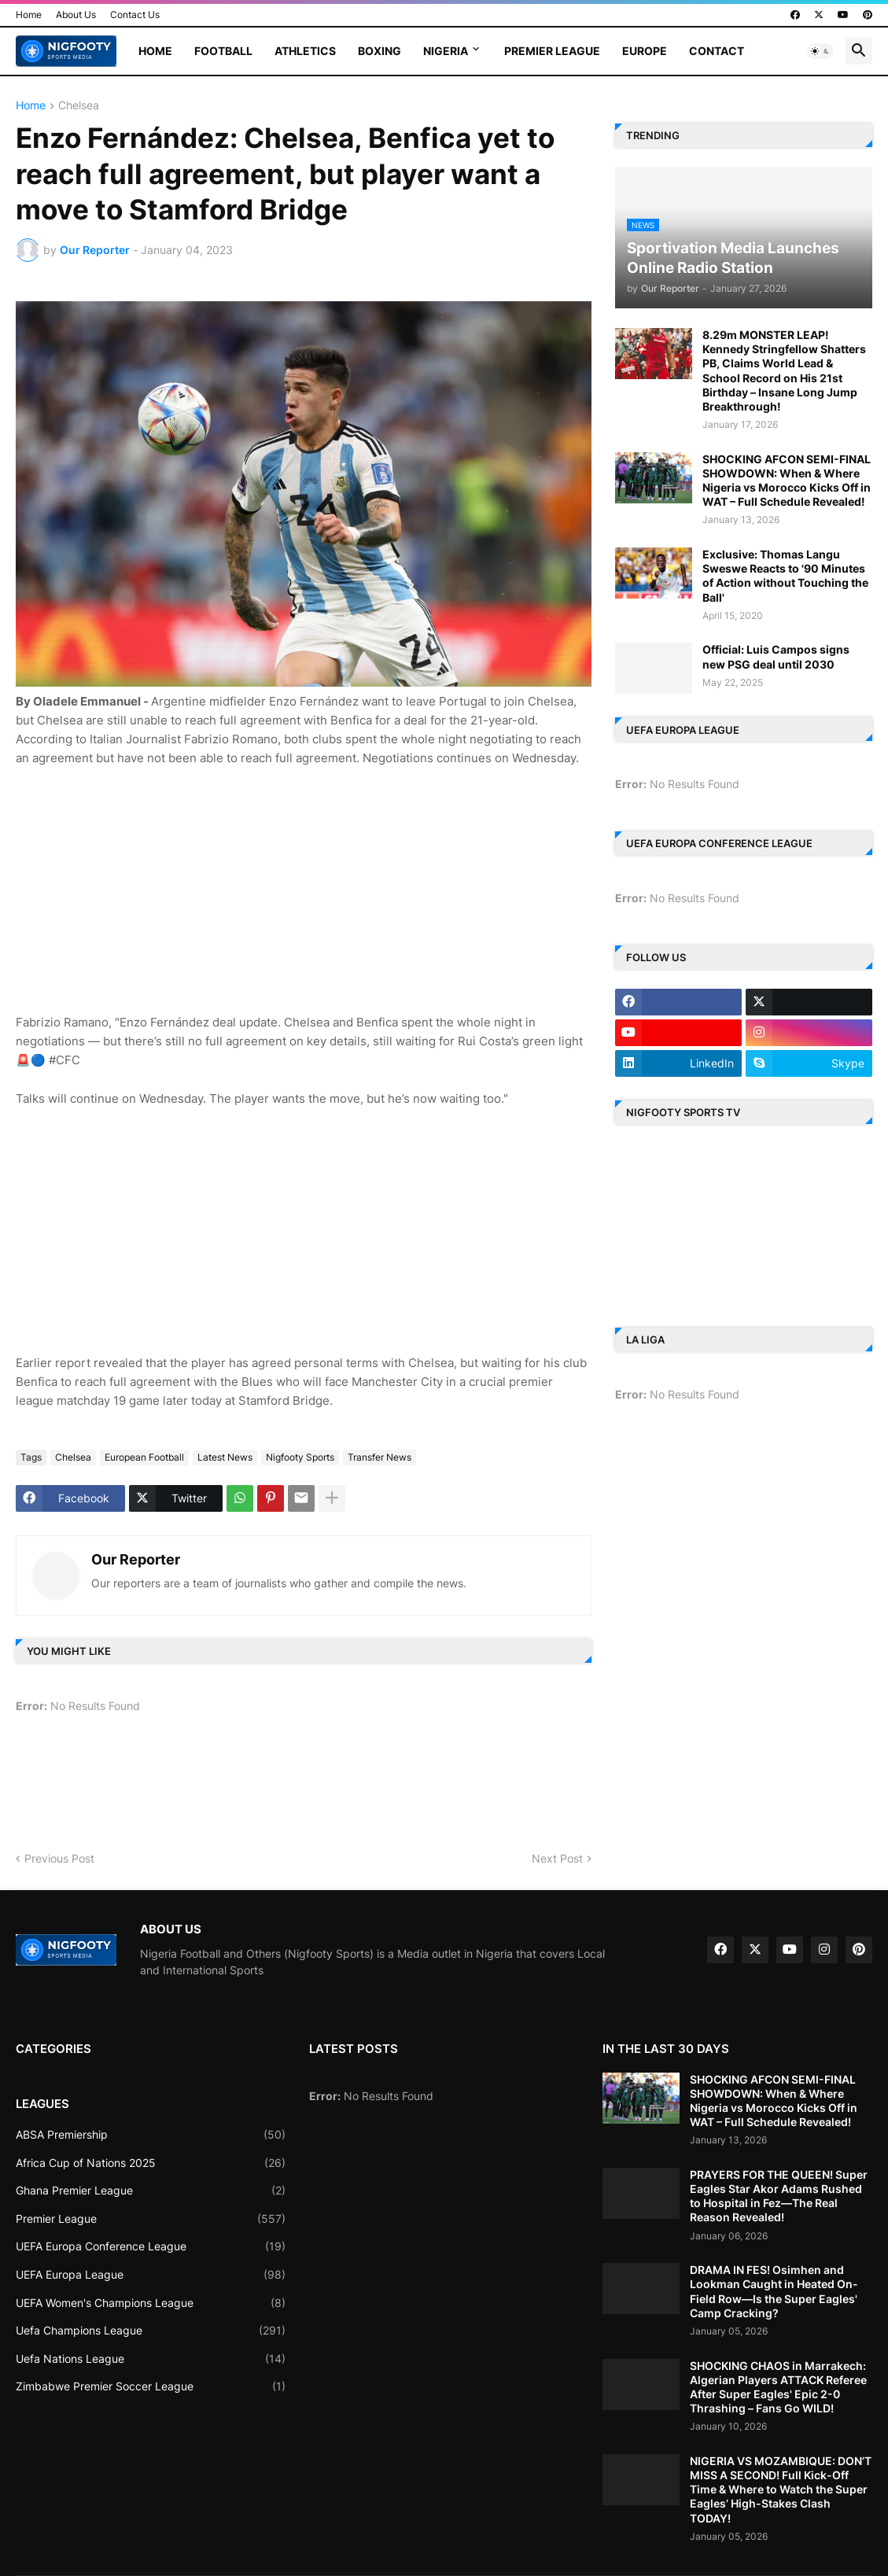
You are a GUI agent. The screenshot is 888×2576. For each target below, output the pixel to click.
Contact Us (135, 14)
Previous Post (59, 1858)
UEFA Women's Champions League (151, 2303)
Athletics (305, 50)
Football (223, 50)
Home (29, 14)
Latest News (224, 1457)
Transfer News (379, 1457)
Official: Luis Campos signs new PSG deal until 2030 (775, 656)
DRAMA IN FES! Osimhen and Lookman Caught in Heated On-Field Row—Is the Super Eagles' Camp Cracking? (774, 2291)
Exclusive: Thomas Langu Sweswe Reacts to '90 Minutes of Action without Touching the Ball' (785, 575)
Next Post (557, 1858)
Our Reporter (135, 1559)
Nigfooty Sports (300, 1457)
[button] (820, 51)
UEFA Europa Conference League (151, 2246)
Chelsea (78, 106)
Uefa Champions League (151, 2330)
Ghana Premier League (151, 2190)
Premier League (552, 50)
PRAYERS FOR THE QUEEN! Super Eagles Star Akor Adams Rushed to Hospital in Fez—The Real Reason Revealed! (779, 2196)
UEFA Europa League (151, 2275)
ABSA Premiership (151, 2135)
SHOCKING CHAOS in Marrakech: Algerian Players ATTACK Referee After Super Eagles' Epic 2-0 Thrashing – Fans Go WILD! (778, 2387)
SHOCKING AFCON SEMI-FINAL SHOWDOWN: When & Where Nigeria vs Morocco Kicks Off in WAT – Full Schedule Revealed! (786, 480)
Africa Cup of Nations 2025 (151, 2163)
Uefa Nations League (151, 2359)
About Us (76, 14)
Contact (716, 50)
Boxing (379, 50)
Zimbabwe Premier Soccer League (151, 2386)
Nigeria (445, 50)
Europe (644, 50)
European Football (144, 1457)
